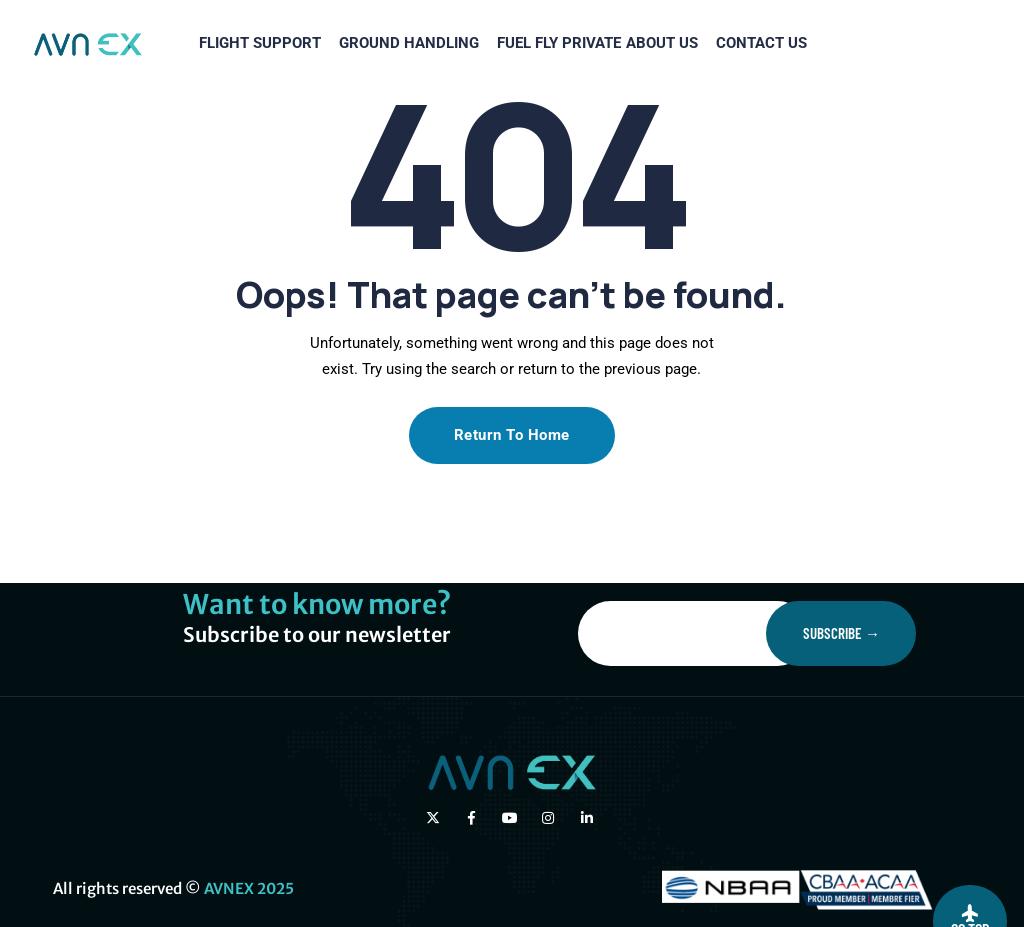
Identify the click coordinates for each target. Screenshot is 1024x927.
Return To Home (512, 435)
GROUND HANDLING (235, 139)
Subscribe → (841, 633)
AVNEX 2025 (249, 888)
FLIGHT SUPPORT (78, 139)
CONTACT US (631, 139)
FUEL (350, 139)
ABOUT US (521, 139)
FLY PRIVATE (427, 139)
